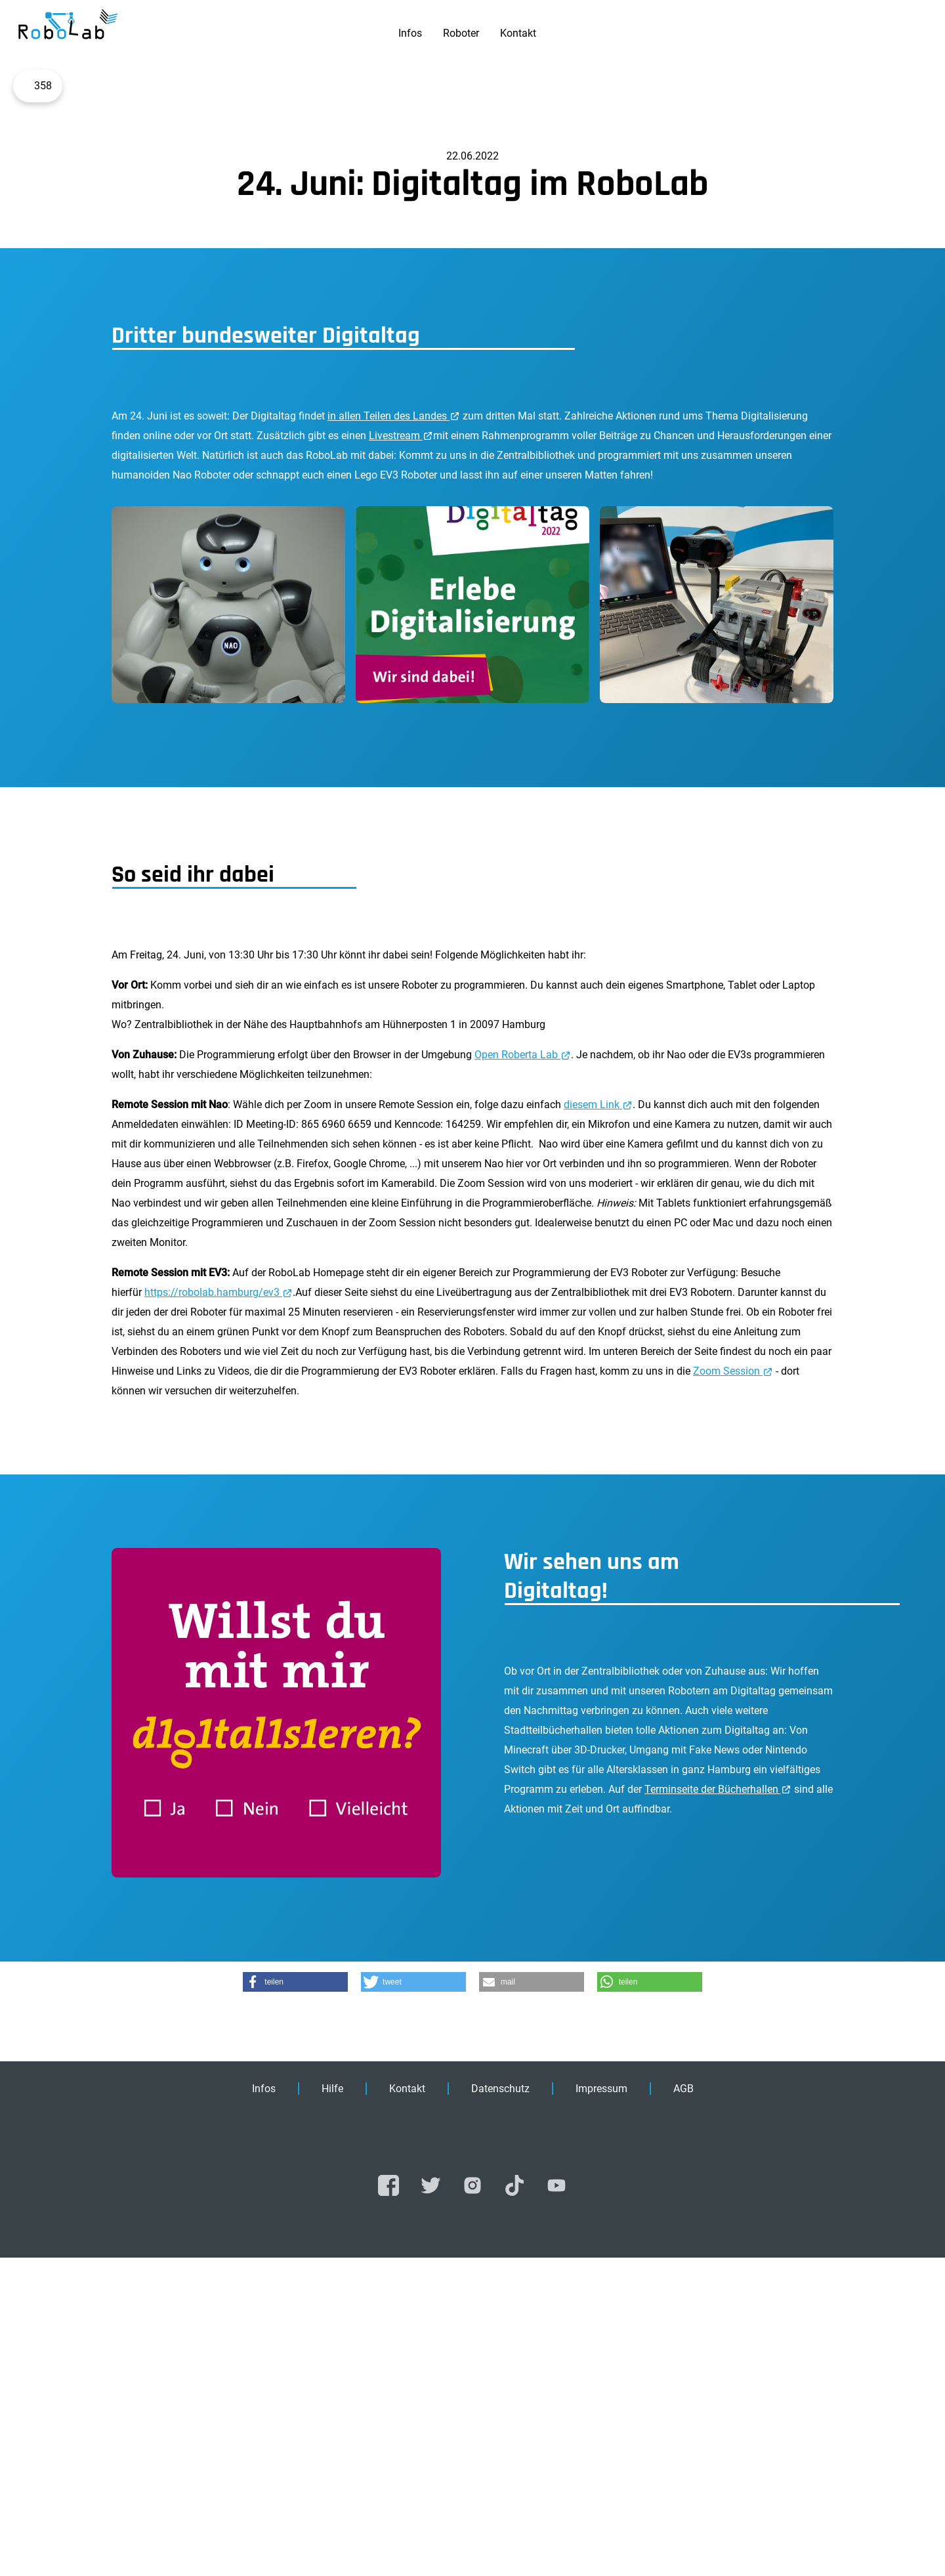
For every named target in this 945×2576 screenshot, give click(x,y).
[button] (295, 2300)
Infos (410, 33)
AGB (683, 2407)
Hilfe (332, 2407)
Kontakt (518, 33)
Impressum (601, 2407)
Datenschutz (500, 2407)
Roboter (461, 33)
